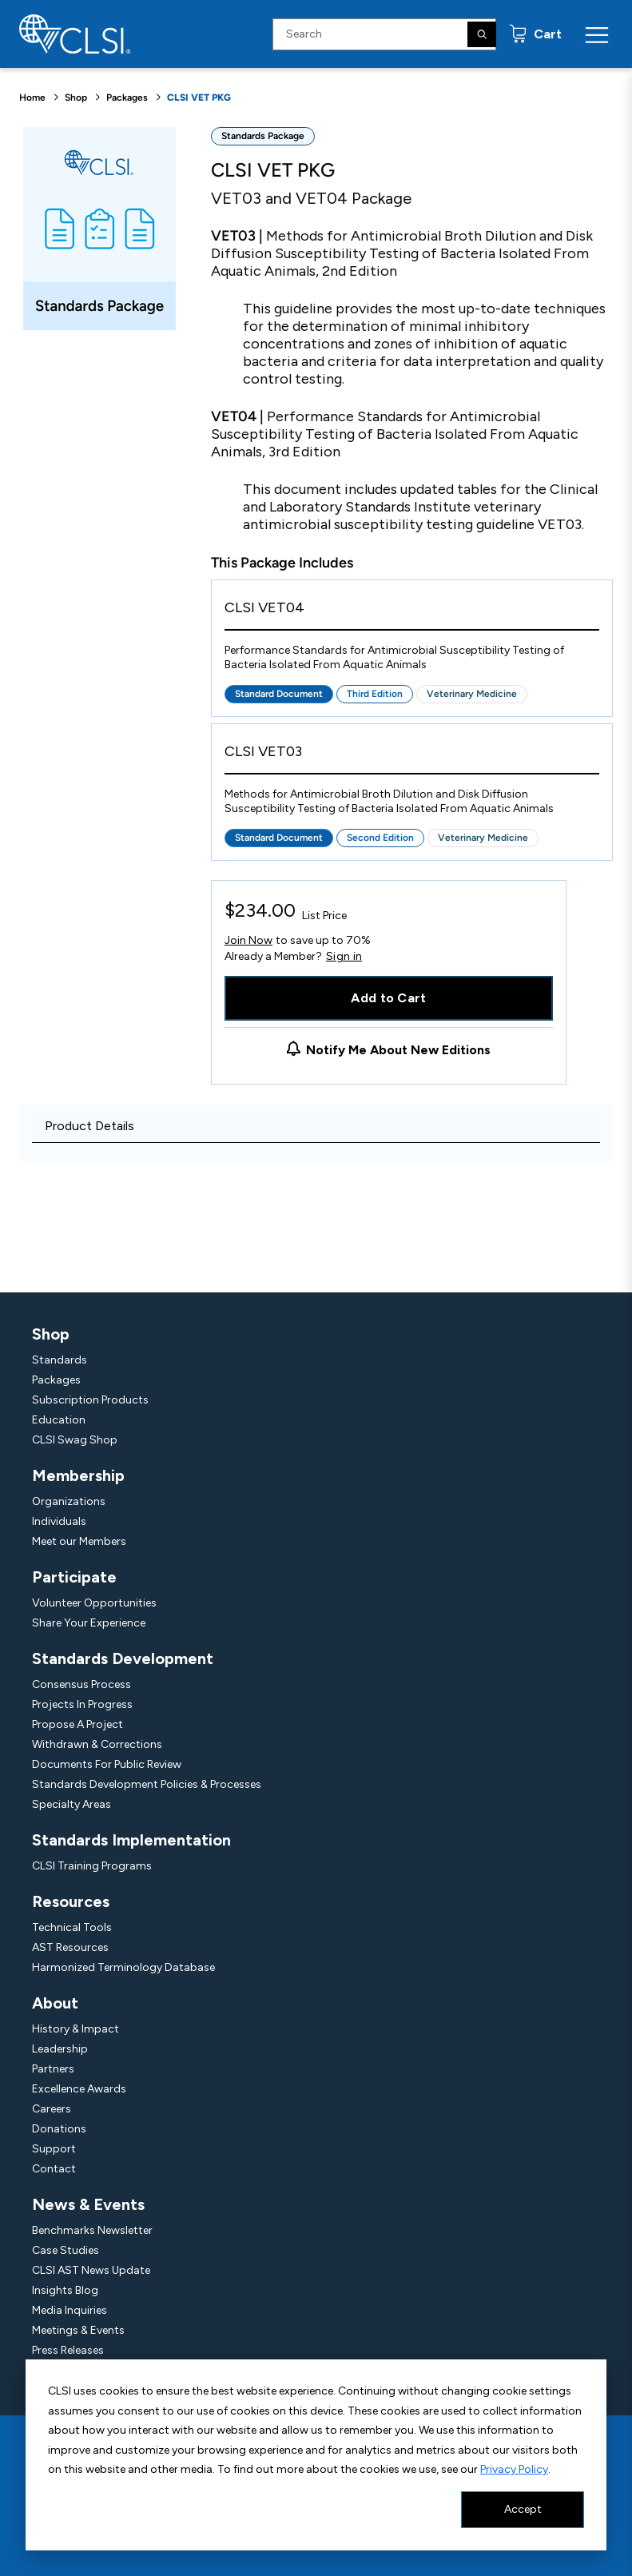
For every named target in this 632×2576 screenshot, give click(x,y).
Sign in (344, 956)
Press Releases (68, 2350)
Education (58, 1420)
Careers (51, 2109)
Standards (59, 1360)
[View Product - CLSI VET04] (412, 612)
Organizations (68, 1501)
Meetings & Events (78, 2330)
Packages (127, 97)
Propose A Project (77, 1724)
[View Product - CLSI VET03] (412, 755)
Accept (523, 2509)
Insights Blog (65, 2290)
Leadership (60, 2049)
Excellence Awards (79, 2089)
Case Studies (65, 2250)
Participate (74, 1577)
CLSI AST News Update (91, 2270)
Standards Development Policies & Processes (146, 1784)
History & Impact (75, 2029)
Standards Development (122, 1658)
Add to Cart (389, 997)
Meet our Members (79, 1541)
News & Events (88, 2204)
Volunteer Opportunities (94, 1603)
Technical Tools (72, 1927)
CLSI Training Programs (92, 1866)
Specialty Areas (71, 1804)
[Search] (481, 34)
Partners (53, 2069)
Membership (78, 1475)
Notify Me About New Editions (398, 1049)
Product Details (89, 1125)
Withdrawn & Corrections (97, 1744)
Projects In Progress (82, 1704)
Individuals (59, 1521)
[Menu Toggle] (597, 34)
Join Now (248, 940)
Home (32, 97)
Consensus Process (81, 1684)
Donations (59, 2129)
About (55, 2003)
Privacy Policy (514, 2469)
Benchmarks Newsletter (92, 2230)
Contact (54, 2169)
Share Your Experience (88, 1623)
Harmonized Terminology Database (123, 1967)
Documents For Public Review (106, 1764)
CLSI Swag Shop (74, 1440)
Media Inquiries (69, 2310)
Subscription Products (90, 1400)
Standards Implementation (131, 1839)
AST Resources (70, 1947)
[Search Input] (384, 34)
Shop (76, 97)
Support (54, 2149)
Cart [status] (546, 34)
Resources (70, 1901)
